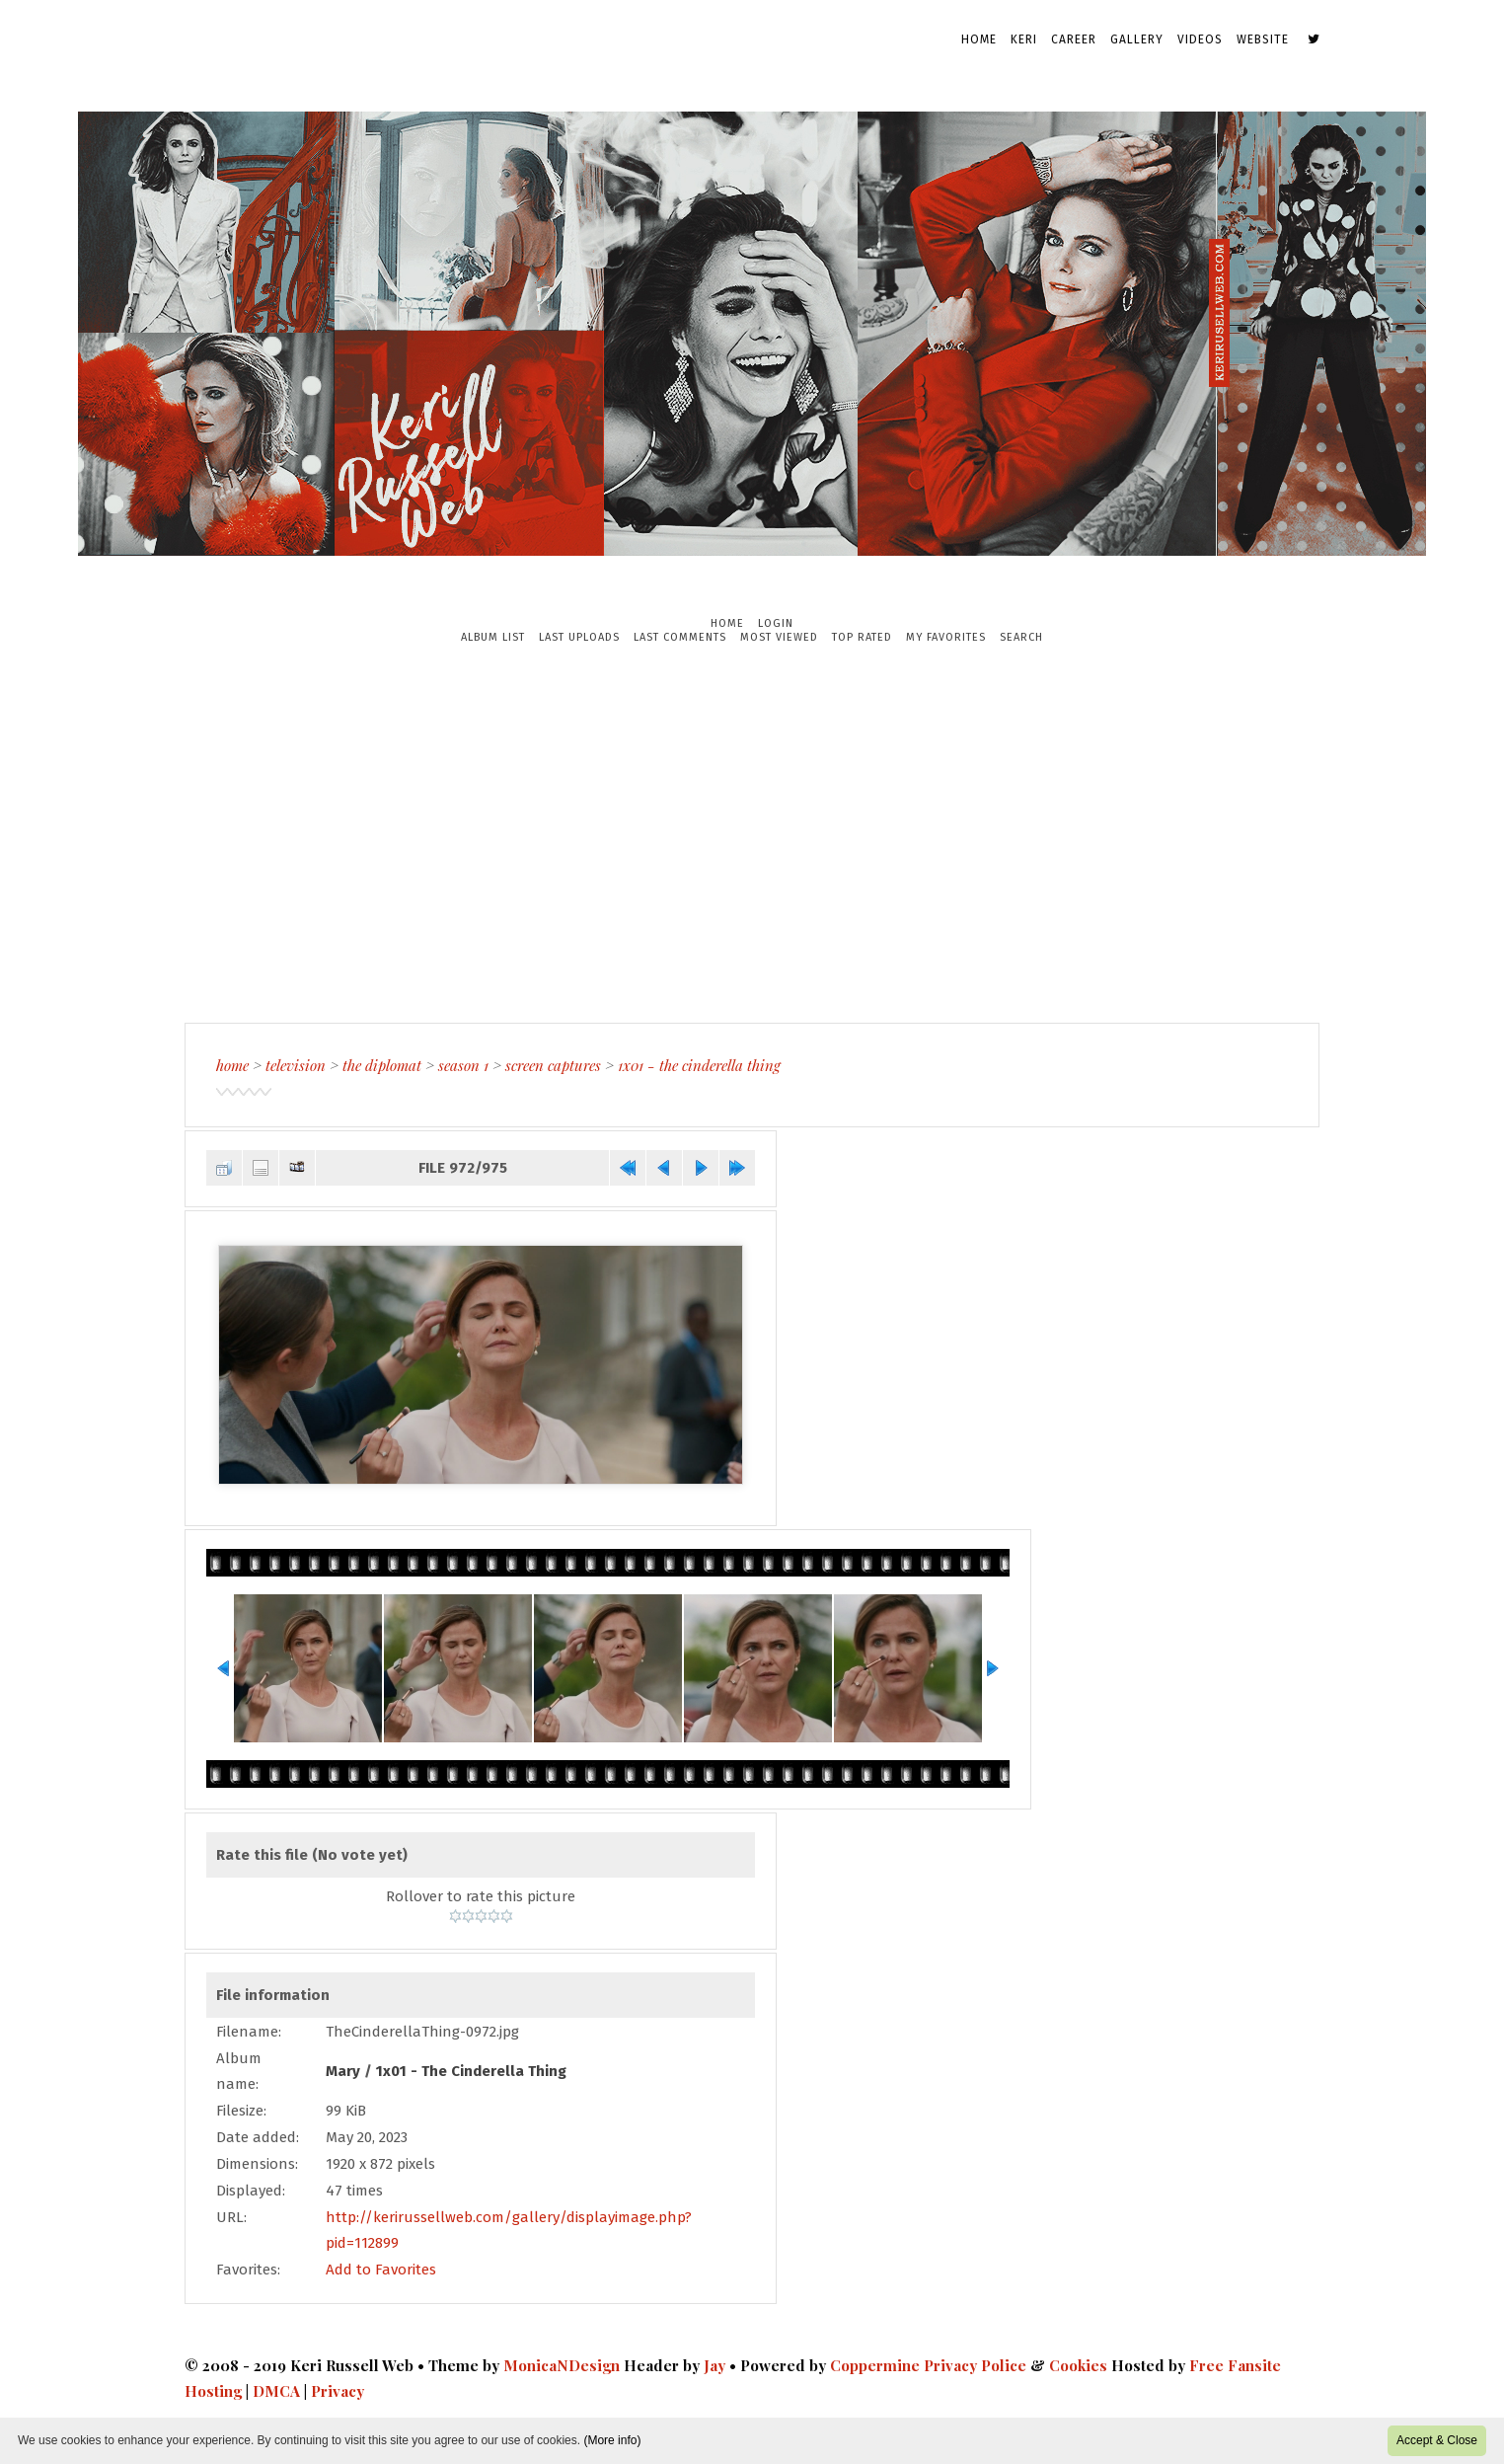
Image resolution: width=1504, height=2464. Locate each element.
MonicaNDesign (561, 2365)
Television (295, 1065)
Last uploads (579, 637)
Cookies (1078, 2365)
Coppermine (875, 2365)
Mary (343, 2071)
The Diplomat (381, 1065)
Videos (1200, 39)
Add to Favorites (381, 2269)
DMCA (276, 2391)
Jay (714, 2365)
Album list (493, 637)
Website (1263, 39)
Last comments (680, 637)
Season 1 (463, 1065)
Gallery (1137, 39)
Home (979, 39)
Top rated (862, 637)
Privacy (337, 2391)
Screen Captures (553, 1065)
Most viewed (779, 637)
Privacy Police (975, 2365)
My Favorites (946, 637)
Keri (1024, 39)
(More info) (611, 2440)
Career (1073, 39)
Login (775, 623)
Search (1021, 637)
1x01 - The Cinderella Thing (699, 1065)
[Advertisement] (752, 833)
